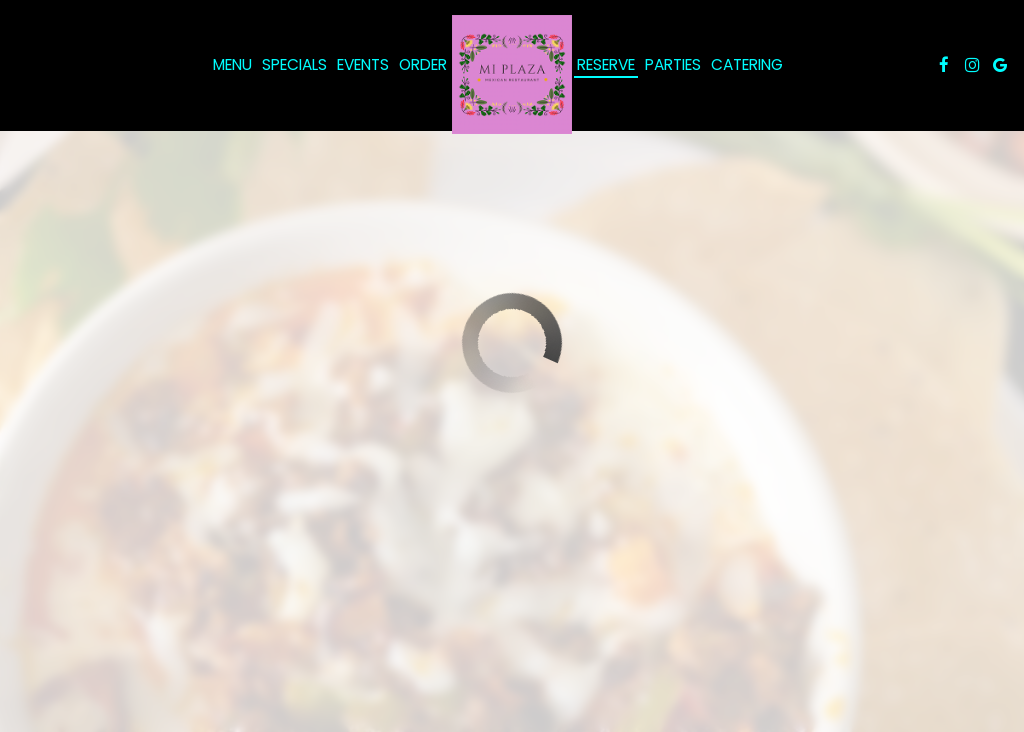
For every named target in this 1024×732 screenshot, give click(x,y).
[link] (512, 74)
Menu (232, 65)
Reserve (606, 65)
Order (423, 65)
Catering (747, 65)
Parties (673, 65)
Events (363, 65)
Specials (294, 65)
